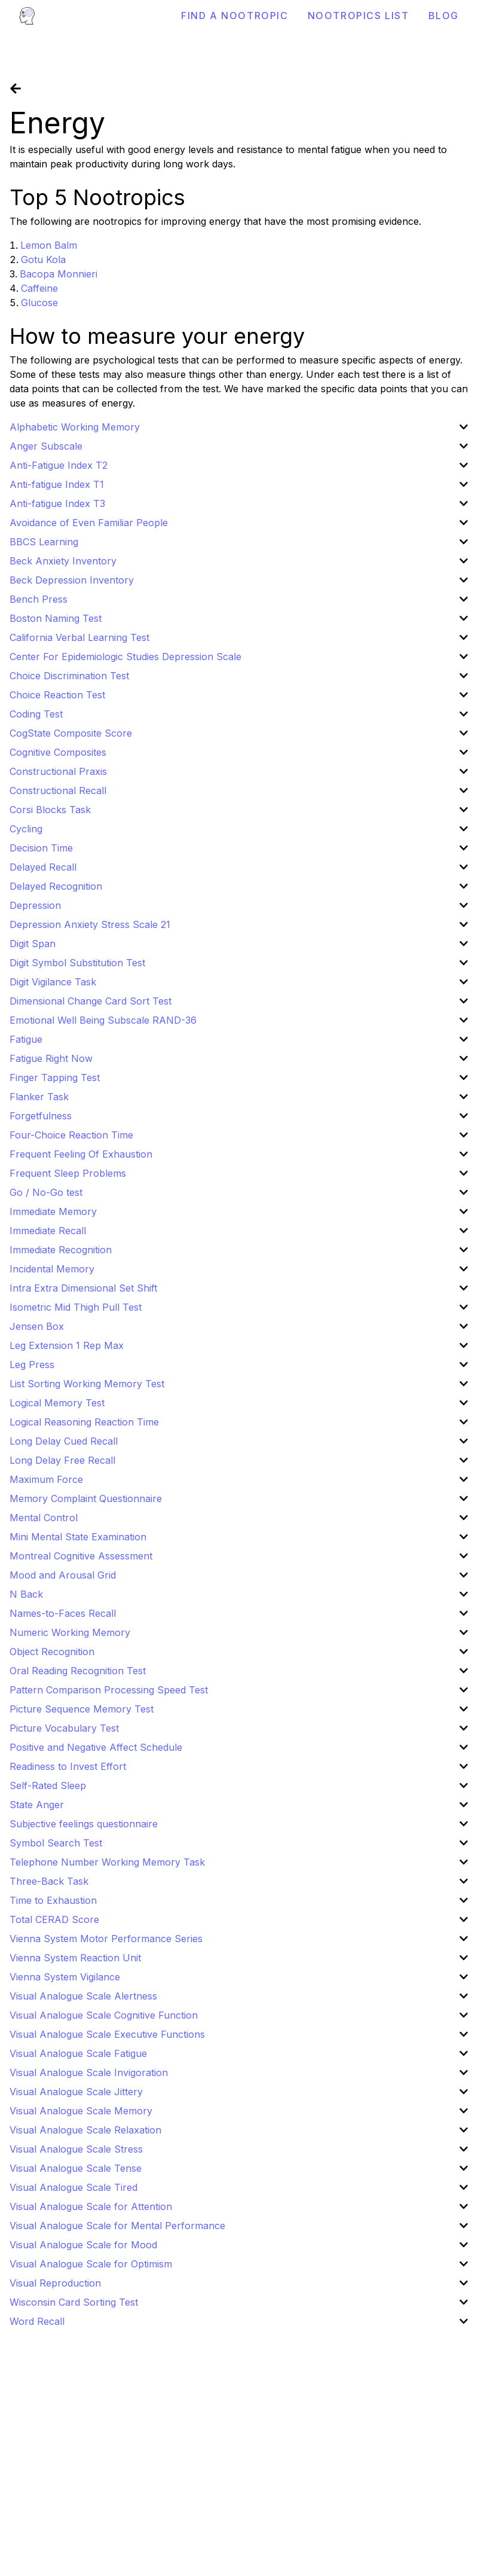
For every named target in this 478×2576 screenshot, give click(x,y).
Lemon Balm (48, 245)
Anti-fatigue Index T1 (57, 484)
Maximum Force (46, 1479)
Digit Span (33, 944)
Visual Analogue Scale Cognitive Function (104, 2015)
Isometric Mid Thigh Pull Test (76, 1307)
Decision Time (41, 848)
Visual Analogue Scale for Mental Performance (117, 2226)
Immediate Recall (48, 1231)
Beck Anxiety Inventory (63, 561)
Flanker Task (39, 1097)
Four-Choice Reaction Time (71, 1135)
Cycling (26, 829)
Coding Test (36, 714)
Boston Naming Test (56, 618)
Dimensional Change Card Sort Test (90, 1001)
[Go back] (16, 88)
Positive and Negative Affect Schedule (96, 1747)
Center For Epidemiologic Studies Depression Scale (125, 657)
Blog (443, 16)
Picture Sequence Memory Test (82, 1709)
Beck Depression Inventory (72, 580)
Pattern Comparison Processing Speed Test (109, 1690)
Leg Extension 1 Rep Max (67, 1345)
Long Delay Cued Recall (64, 1441)
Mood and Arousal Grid (63, 1575)
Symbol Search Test (56, 1843)
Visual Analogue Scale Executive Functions (107, 2034)
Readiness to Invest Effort (68, 1766)
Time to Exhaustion (53, 1900)
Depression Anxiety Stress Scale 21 (90, 924)
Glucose (39, 303)
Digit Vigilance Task (53, 982)
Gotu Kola (43, 259)
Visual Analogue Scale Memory (81, 2111)
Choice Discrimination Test (69, 676)
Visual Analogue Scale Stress (76, 2149)
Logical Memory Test (57, 1403)
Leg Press (32, 1365)
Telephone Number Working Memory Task (107, 1862)
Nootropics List (358, 16)
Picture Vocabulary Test (64, 1728)
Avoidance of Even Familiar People (89, 523)
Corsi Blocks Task (50, 810)
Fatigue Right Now (51, 1058)
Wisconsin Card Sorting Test (74, 2302)
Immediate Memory (53, 1211)
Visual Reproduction (55, 2283)
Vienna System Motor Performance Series (106, 1939)
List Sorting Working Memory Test (87, 1384)
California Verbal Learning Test (79, 637)
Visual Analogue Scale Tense (76, 2168)
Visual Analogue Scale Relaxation (85, 2130)
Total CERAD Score (54, 1919)
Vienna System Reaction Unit (75, 1958)
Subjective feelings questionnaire (84, 1824)
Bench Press (39, 599)
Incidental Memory (52, 1269)
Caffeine (39, 288)
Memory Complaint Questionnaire (86, 1498)
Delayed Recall (43, 867)
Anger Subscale (46, 446)
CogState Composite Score (71, 733)
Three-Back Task (49, 1881)
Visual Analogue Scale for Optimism (91, 2264)
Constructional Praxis (58, 771)
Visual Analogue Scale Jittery (76, 2092)
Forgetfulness (41, 1116)
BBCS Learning (44, 542)
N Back (26, 1594)
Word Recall (37, 2321)
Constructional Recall (58, 790)
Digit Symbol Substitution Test (77, 963)
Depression (35, 905)
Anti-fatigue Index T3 (57, 503)
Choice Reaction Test (57, 695)
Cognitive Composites (58, 752)
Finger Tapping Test (55, 1077)
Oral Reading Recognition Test (78, 1671)
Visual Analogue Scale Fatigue (78, 2053)
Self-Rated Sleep (48, 1785)
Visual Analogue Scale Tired (73, 2187)
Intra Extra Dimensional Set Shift (83, 1288)
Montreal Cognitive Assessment (81, 1556)
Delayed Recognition (56, 886)
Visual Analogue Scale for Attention (91, 2206)
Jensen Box (37, 1326)
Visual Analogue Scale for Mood (83, 2245)
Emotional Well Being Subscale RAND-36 (103, 1020)
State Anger (37, 1805)
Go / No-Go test (46, 1192)
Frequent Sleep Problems (68, 1173)
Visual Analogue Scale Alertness (83, 1996)
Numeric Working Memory (70, 1632)
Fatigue (26, 1039)
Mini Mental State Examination (78, 1537)
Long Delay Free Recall (62, 1460)
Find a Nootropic (235, 16)
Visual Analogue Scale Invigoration (89, 2072)
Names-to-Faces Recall (63, 1613)
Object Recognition (52, 1652)
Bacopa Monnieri (58, 274)
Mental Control (44, 1518)
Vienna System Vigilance (65, 1977)
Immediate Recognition (61, 1250)
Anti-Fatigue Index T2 (59, 465)
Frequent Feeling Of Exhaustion (81, 1154)
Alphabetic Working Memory (75, 427)
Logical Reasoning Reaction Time (84, 1422)
